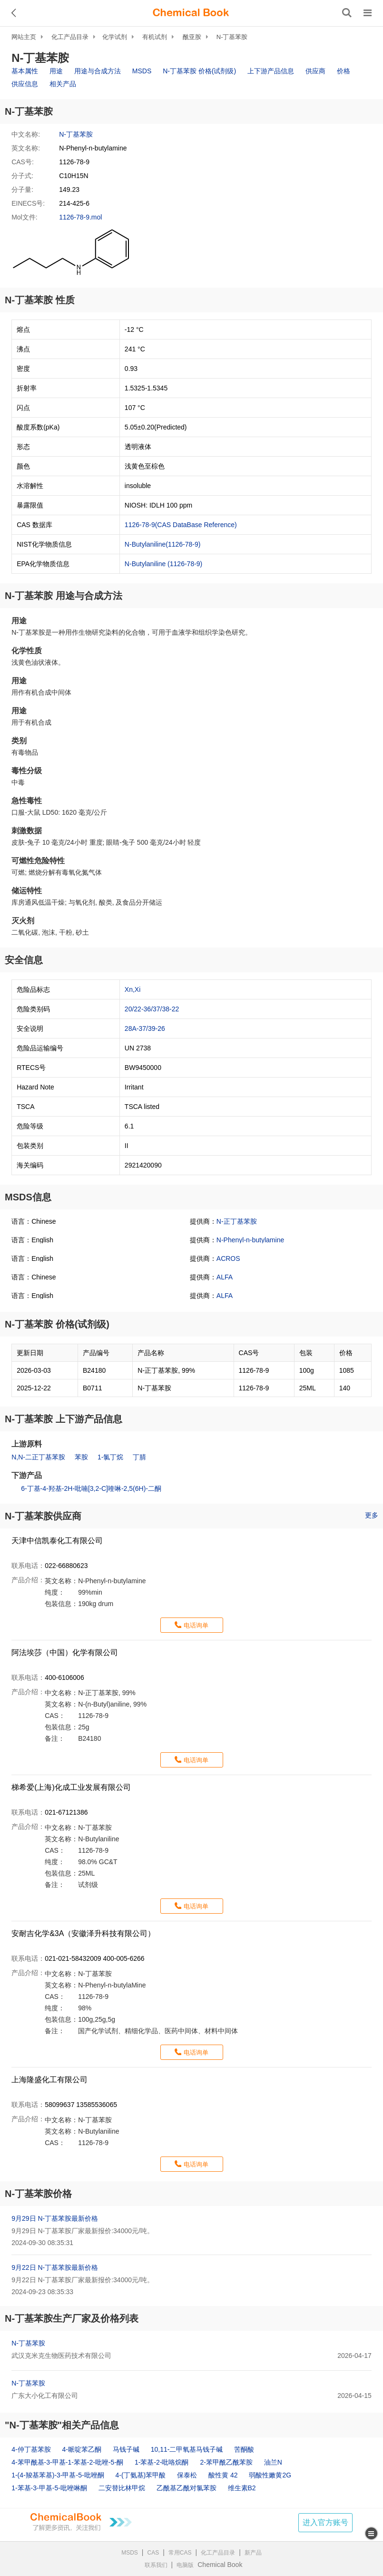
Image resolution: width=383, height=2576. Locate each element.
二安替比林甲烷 (121, 2488)
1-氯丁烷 (110, 1457)
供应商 (315, 71)
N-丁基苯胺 (232, 36)
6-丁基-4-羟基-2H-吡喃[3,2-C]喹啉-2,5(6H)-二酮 (91, 1488)
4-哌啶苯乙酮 (81, 2449)
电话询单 (196, 1625)
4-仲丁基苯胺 (30, 2449)
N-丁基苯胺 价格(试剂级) (199, 71)
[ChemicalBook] (191, 13)
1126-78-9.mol (80, 217)
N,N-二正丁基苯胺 (38, 1457)
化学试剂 (114, 36)
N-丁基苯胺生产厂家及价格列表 (71, 2318)
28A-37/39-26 (145, 1028)
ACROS (228, 1258)
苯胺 (81, 1457)
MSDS (141, 71)
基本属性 (24, 71)
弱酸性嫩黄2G (270, 2475)
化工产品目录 (69, 36)
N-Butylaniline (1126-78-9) (163, 564)
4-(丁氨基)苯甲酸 (141, 2475)
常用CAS (180, 2552)
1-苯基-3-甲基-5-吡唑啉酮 (49, 2488)
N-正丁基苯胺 (236, 1221)
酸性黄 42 (222, 2475)
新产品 (253, 2552)
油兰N (273, 2462)
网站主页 (23, 36)
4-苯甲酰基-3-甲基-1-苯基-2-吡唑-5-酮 (67, 2462)
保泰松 (187, 2475)
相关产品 (62, 83)
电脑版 (185, 2565)
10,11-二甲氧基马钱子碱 (187, 2449)
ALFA (224, 1277)
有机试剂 (154, 36)
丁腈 (139, 1457)
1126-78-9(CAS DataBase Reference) (181, 525)
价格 (343, 71)
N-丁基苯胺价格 (38, 2193)
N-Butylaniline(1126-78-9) (163, 544)
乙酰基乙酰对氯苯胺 (186, 2488)
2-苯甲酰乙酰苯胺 (226, 2462)
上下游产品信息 (270, 71)
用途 (56, 71)
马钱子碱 (126, 2449)
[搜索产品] (347, 13)
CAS (153, 2552)
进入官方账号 (325, 2522)
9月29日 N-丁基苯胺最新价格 (54, 2218)
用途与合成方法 (97, 71)
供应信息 (24, 83)
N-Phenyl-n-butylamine (250, 1240)
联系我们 (156, 2565)
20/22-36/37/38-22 (152, 1009)
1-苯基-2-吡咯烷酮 (162, 2462)
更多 (371, 1515)
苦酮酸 (244, 2449)
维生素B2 (242, 2488)
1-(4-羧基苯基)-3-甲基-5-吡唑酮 (57, 2475)
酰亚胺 (192, 36)
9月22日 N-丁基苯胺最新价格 (54, 2267)
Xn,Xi (132, 989)
